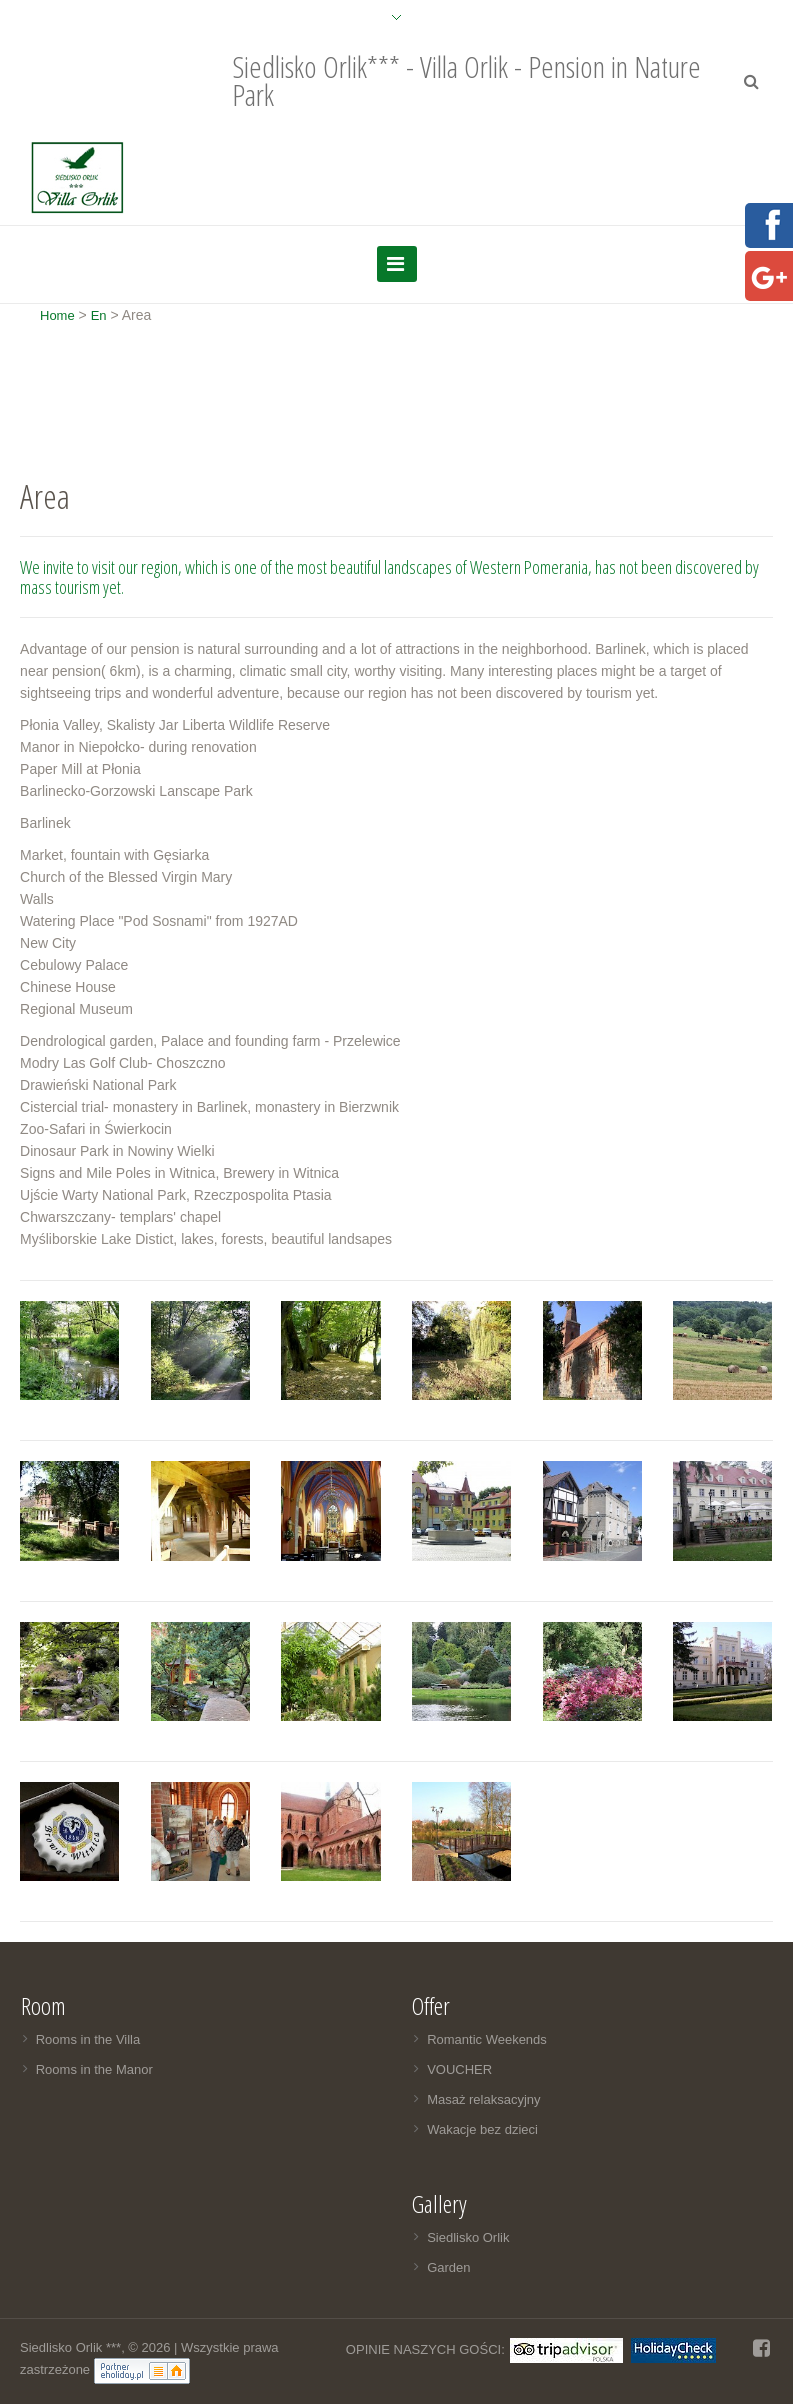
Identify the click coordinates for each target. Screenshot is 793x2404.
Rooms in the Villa (88, 2039)
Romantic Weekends (487, 2039)
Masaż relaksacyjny (483, 2099)
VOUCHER (459, 2069)
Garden (448, 2267)
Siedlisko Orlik (468, 2237)
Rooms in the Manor (94, 2069)
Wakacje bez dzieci (482, 2129)
